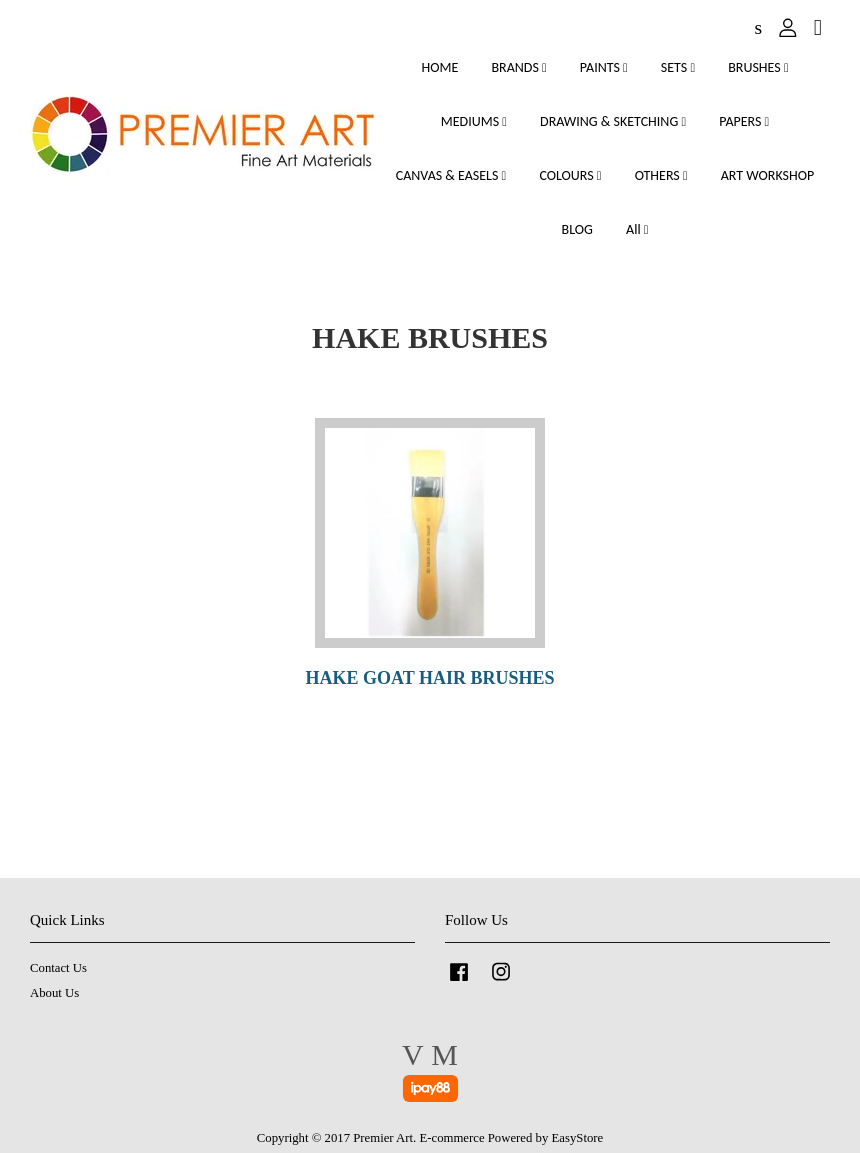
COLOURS (570, 175)
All (637, 229)
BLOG (577, 229)
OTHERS (661, 175)
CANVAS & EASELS (451, 175)
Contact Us (58, 968)
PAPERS (744, 121)
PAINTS (604, 67)
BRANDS (518, 67)
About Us (54, 993)
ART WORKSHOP (768, 175)
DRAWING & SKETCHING (613, 121)
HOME (439, 67)
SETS (678, 67)
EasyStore (578, 1138)
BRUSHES (758, 67)
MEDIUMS (474, 121)
